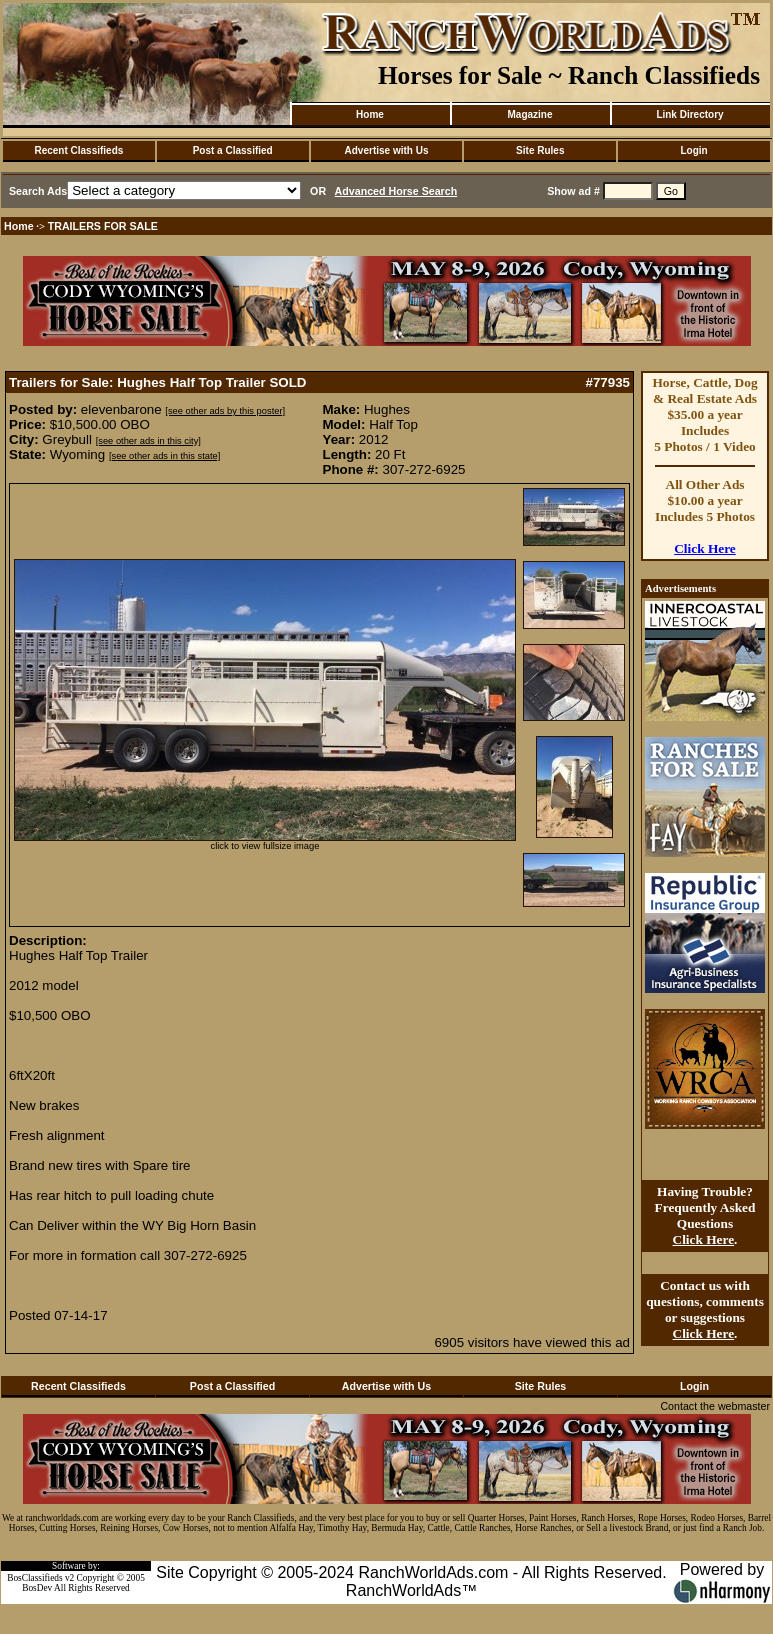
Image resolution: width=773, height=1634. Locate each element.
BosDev (37, 1588)
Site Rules (540, 150)
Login (693, 150)
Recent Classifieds (78, 150)
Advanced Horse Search (396, 191)
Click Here (705, 548)
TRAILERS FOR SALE (103, 226)
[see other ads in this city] (148, 441)
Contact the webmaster (715, 1406)
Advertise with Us (387, 150)
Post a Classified (233, 150)
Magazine (529, 114)
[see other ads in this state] (164, 456)
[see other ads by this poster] (225, 411)
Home (370, 114)
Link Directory (689, 114)
